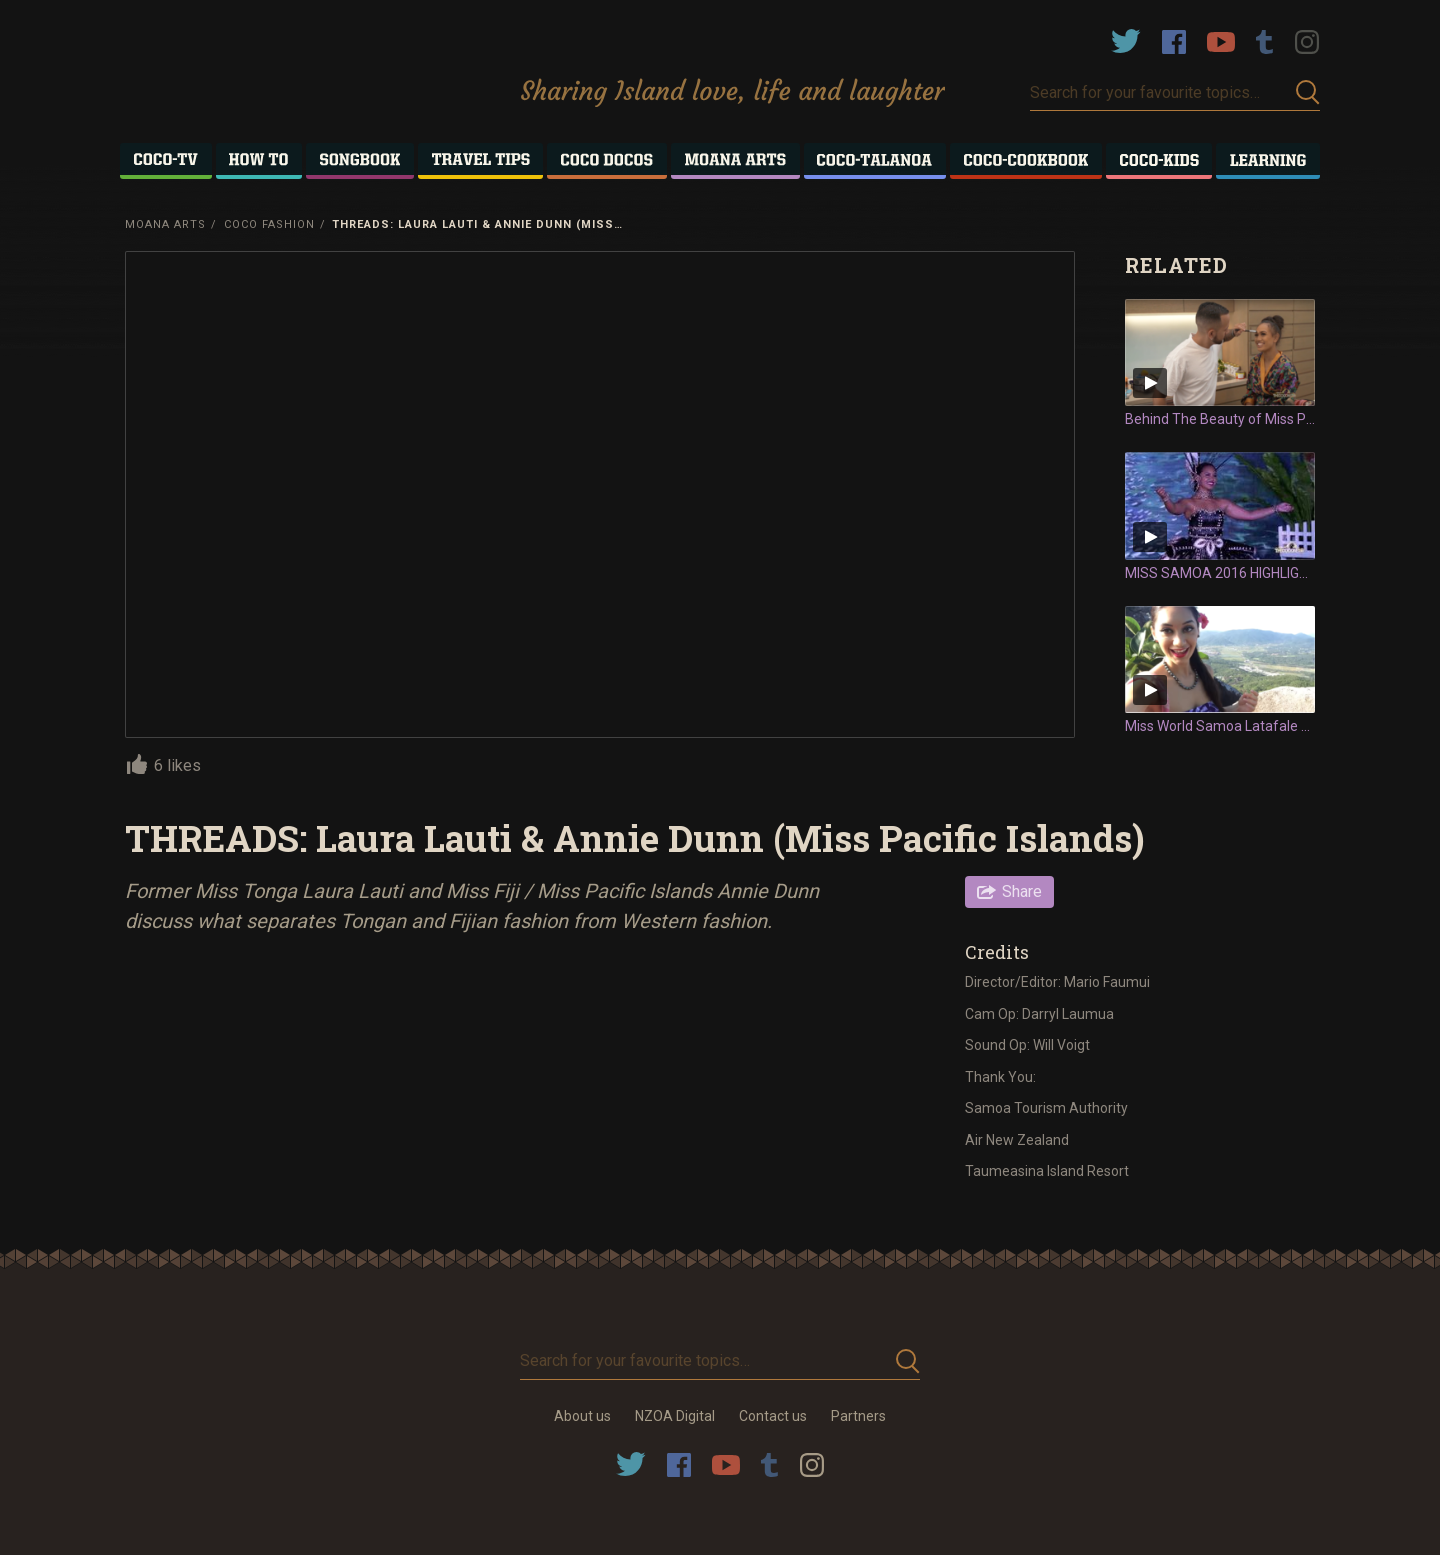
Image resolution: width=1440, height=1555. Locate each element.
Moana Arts (165, 224)
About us (582, 1416)
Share (1022, 891)
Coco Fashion (269, 224)
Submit (1308, 92)
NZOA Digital (675, 1416)
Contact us (773, 1416)
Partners (858, 1416)
